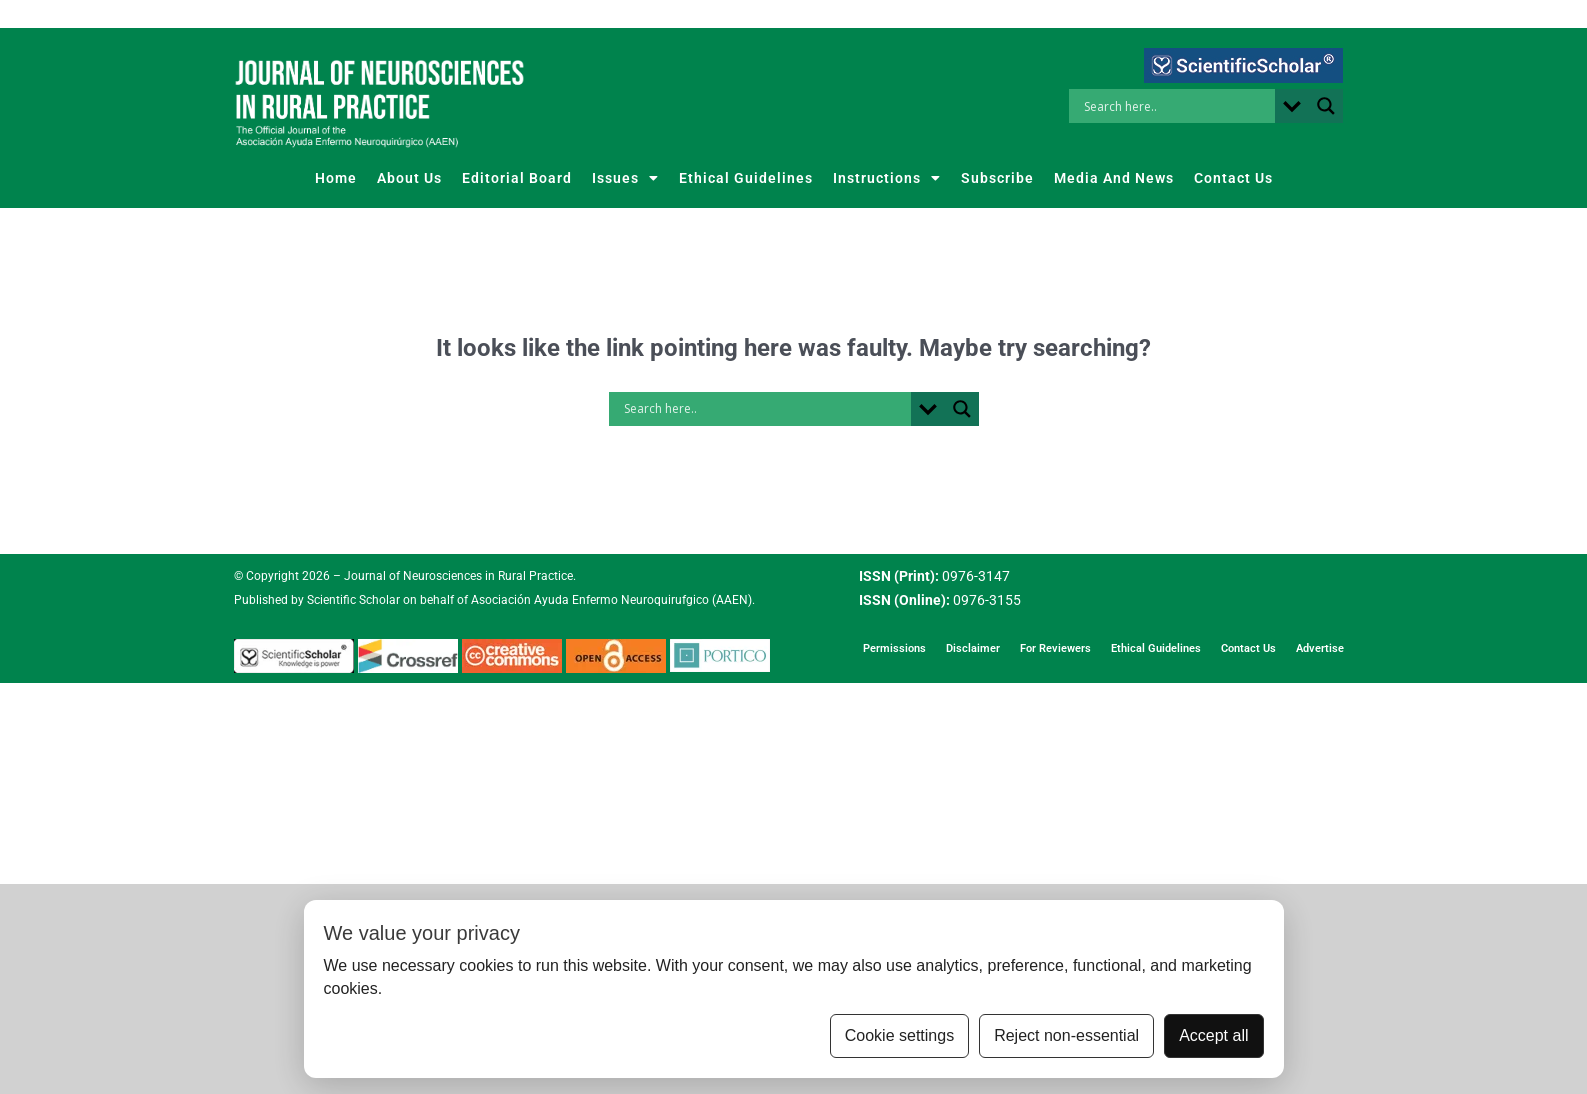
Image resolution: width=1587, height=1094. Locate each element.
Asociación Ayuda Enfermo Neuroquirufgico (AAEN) (611, 600)
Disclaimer (973, 648)
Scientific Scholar (352, 600)
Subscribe (997, 178)
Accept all (1213, 1035)
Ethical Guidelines (746, 178)
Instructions (887, 178)
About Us (409, 178)
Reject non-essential (1066, 1035)
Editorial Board (517, 178)
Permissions (894, 648)
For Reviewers (1055, 648)
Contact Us (1233, 178)
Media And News (1114, 178)
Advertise (1320, 648)
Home (336, 178)
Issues (625, 178)
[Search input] (1177, 106)
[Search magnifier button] (1326, 106)
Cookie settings (899, 1035)
